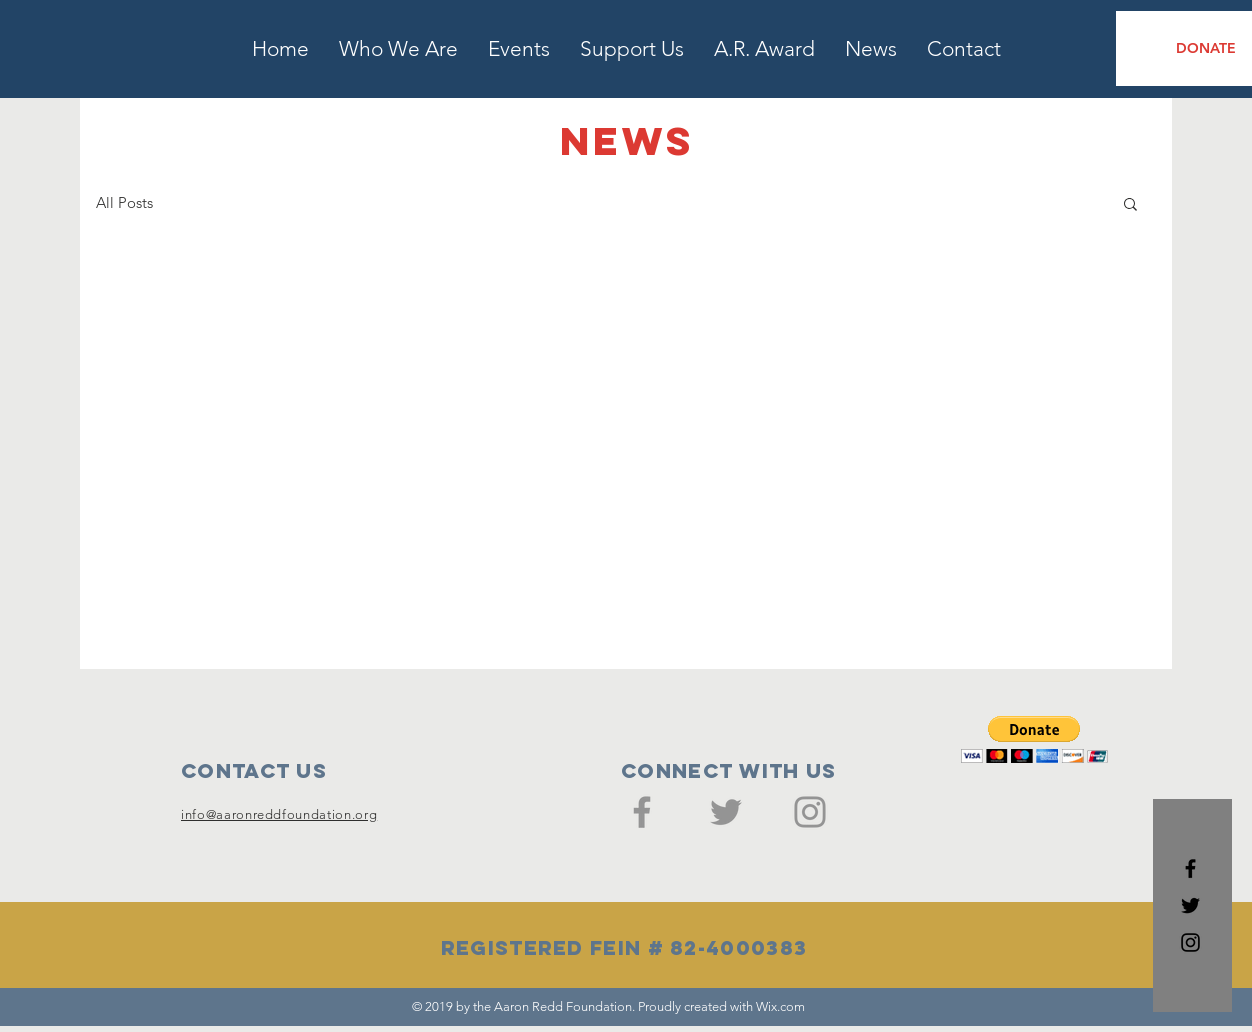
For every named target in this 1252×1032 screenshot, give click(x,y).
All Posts (124, 202)
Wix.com (780, 1006)
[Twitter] (726, 812)
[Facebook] (642, 812)
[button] (1130, 205)
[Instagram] (810, 812)
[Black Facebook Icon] (1190, 868)
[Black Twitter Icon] (1190, 905)
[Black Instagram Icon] (1190, 942)
